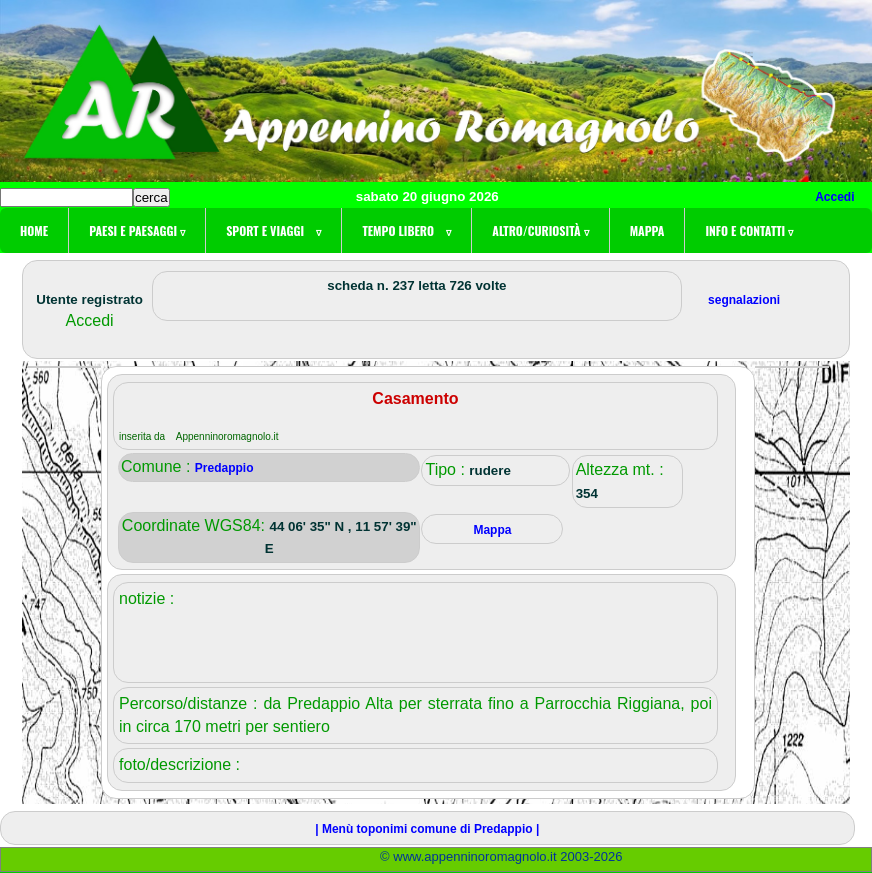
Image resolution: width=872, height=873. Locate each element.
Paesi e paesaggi (137, 230)
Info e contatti (749, 230)
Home (34, 230)
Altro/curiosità (540, 230)
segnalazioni (744, 300)
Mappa (647, 230)
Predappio (224, 468)
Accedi (834, 197)
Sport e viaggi (273, 230)
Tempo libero (406, 230)
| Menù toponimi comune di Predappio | (427, 829)
